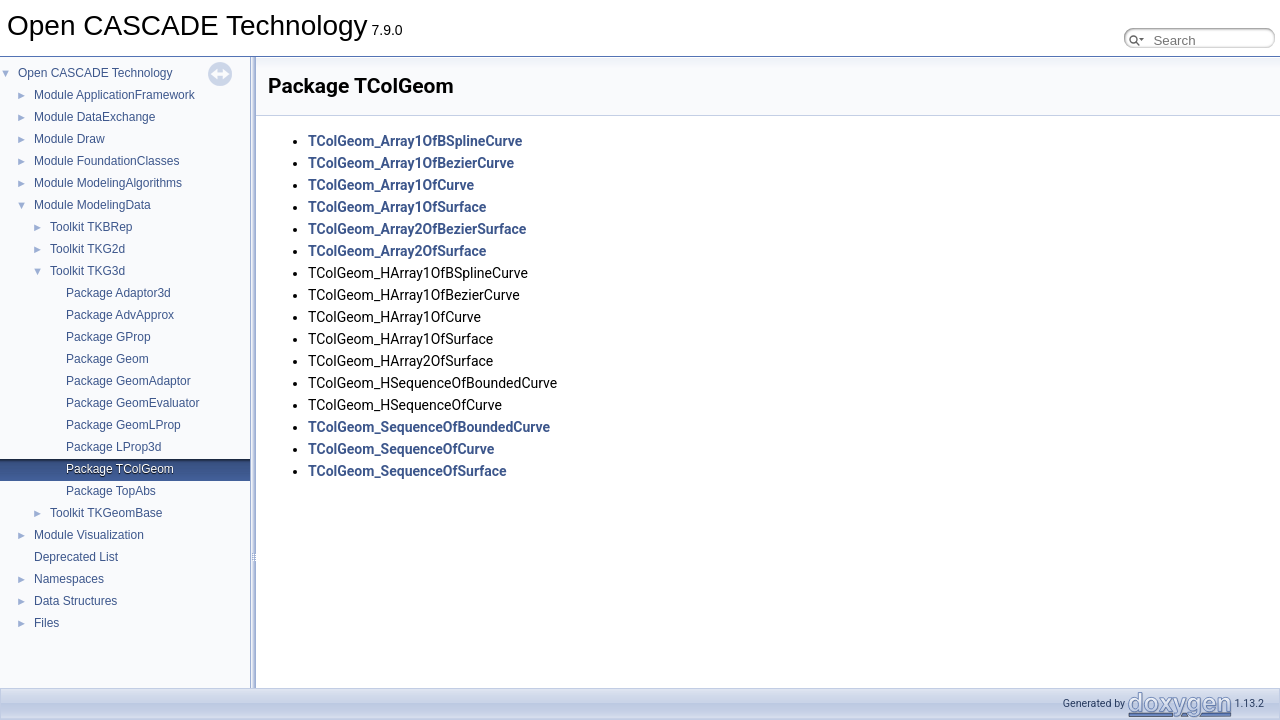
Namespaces (69, 579)
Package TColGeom (120, 469)
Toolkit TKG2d (87, 249)
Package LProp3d (113, 447)
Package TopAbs (111, 491)
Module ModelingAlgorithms (108, 183)
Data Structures (75, 601)
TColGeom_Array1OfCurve (391, 185)
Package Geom (107, 359)
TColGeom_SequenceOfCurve (401, 449)
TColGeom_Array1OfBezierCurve (411, 163)
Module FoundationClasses (106, 161)
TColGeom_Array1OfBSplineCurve (415, 141)
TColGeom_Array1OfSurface (397, 207)
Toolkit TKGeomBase (106, 513)
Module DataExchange (94, 117)
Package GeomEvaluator (132, 403)
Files (46, 623)
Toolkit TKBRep (91, 227)
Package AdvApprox (120, 315)
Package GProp (108, 337)
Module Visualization (89, 535)
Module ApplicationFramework (114, 95)
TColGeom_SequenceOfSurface (407, 471)
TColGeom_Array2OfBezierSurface (417, 229)
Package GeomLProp (123, 425)
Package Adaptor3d (118, 293)
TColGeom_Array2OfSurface (397, 251)
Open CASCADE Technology (95, 73)
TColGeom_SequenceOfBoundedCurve (429, 427)
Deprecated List (76, 557)
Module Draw (69, 139)
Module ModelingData (92, 205)
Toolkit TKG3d (87, 271)
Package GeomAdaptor (128, 381)
